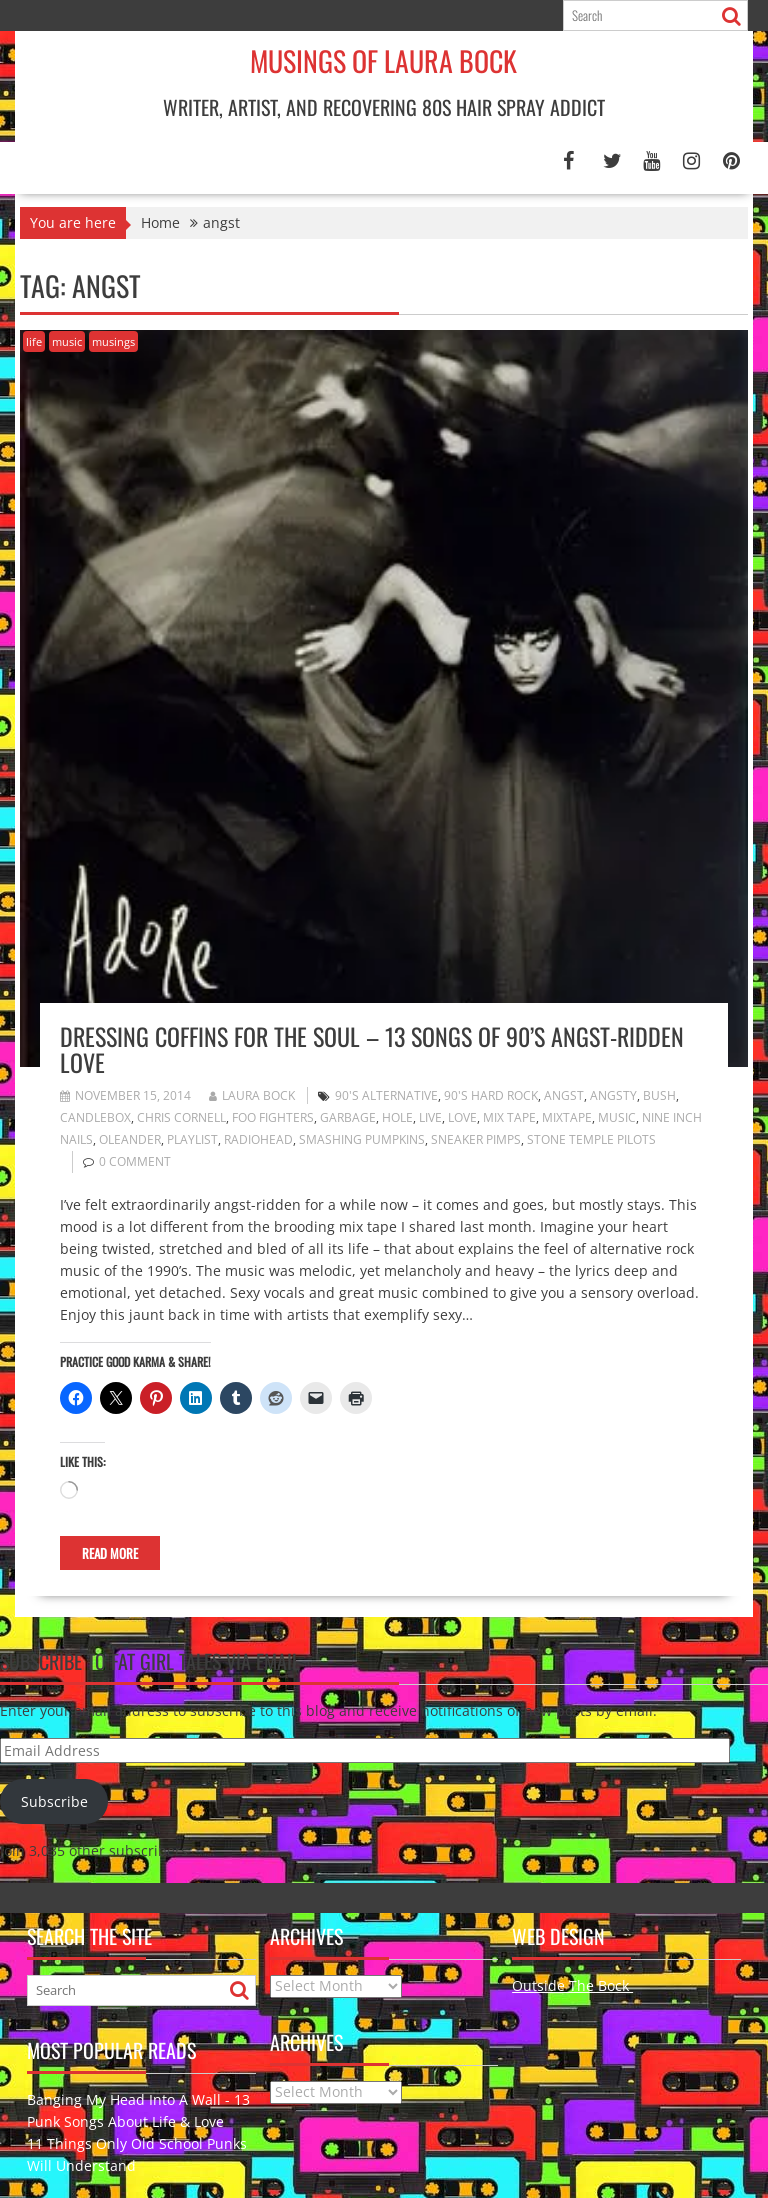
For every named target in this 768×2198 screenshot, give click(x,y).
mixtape (567, 1117)
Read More (110, 1553)
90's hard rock (491, 1095)
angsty (613, 1095)
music (67, 341)
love (462, 1117)
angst (564, 1095)
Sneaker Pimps (476, 1139)
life (34, 341)
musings (113, 341)
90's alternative (386, 1095)
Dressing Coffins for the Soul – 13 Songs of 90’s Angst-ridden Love (372, 1049)
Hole (397, 1117)
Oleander (130, 1139)
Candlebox (95, 1117)
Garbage (348, 1117)
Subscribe (54, 1801)
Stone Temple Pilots (591, 1139)
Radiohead (258, 1139)
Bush (659, 1095)
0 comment (135, 1161)
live (430, 1117)
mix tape (509, 1117)
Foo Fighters (273, 1117)
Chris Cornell (181, 1117)
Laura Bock (252, 1095)
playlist (192, 1139)
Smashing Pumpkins (362, 1139)
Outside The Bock (572, 1985)
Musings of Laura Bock (383, 60)
